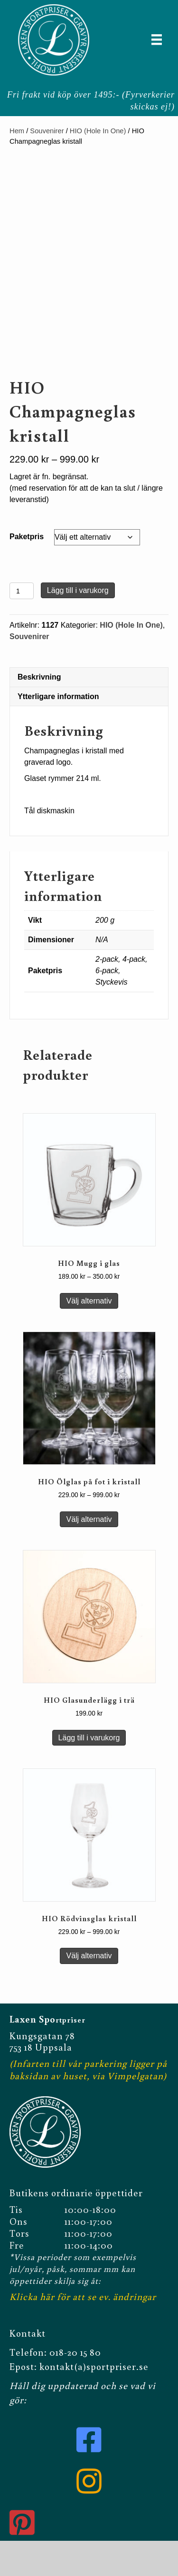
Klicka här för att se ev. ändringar (82, 2331)
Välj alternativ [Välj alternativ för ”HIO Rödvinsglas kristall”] (89, 1993)
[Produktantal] (21, 628)
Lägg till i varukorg (78, 627)
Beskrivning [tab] (39, 714)
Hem (16, 131)
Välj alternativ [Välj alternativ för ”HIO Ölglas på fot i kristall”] (89, 1556)
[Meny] (157, 39)
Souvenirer (47, 131)
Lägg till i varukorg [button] (89, 1775)
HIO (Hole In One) (98, 131)
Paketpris (26, 574)
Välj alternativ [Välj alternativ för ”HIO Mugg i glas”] (89, 1338)
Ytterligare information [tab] (58, 734)
